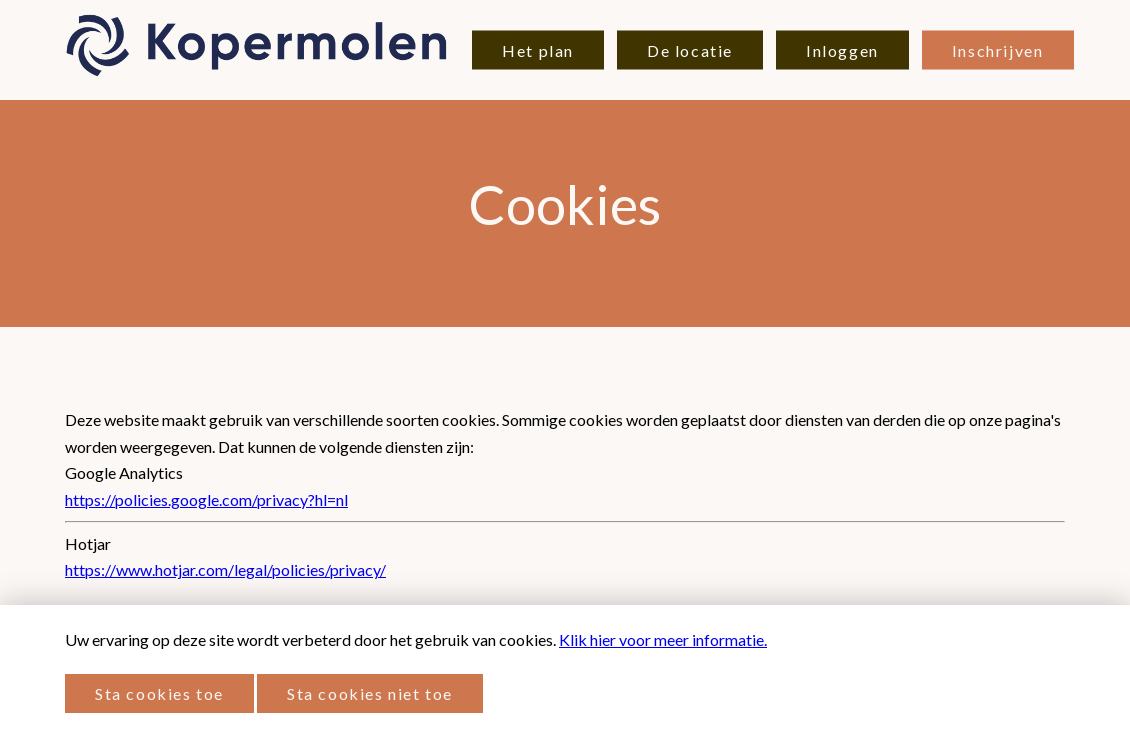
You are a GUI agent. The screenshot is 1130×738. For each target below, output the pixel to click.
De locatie (690, 50)
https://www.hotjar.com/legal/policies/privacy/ (225, 569)
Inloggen (842, 50)
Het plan (538, 50)
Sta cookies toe (159, 693)
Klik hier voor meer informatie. (663, 639)
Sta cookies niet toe (370, 693)
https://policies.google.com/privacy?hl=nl (206, 499)
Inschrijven (998, 50)
